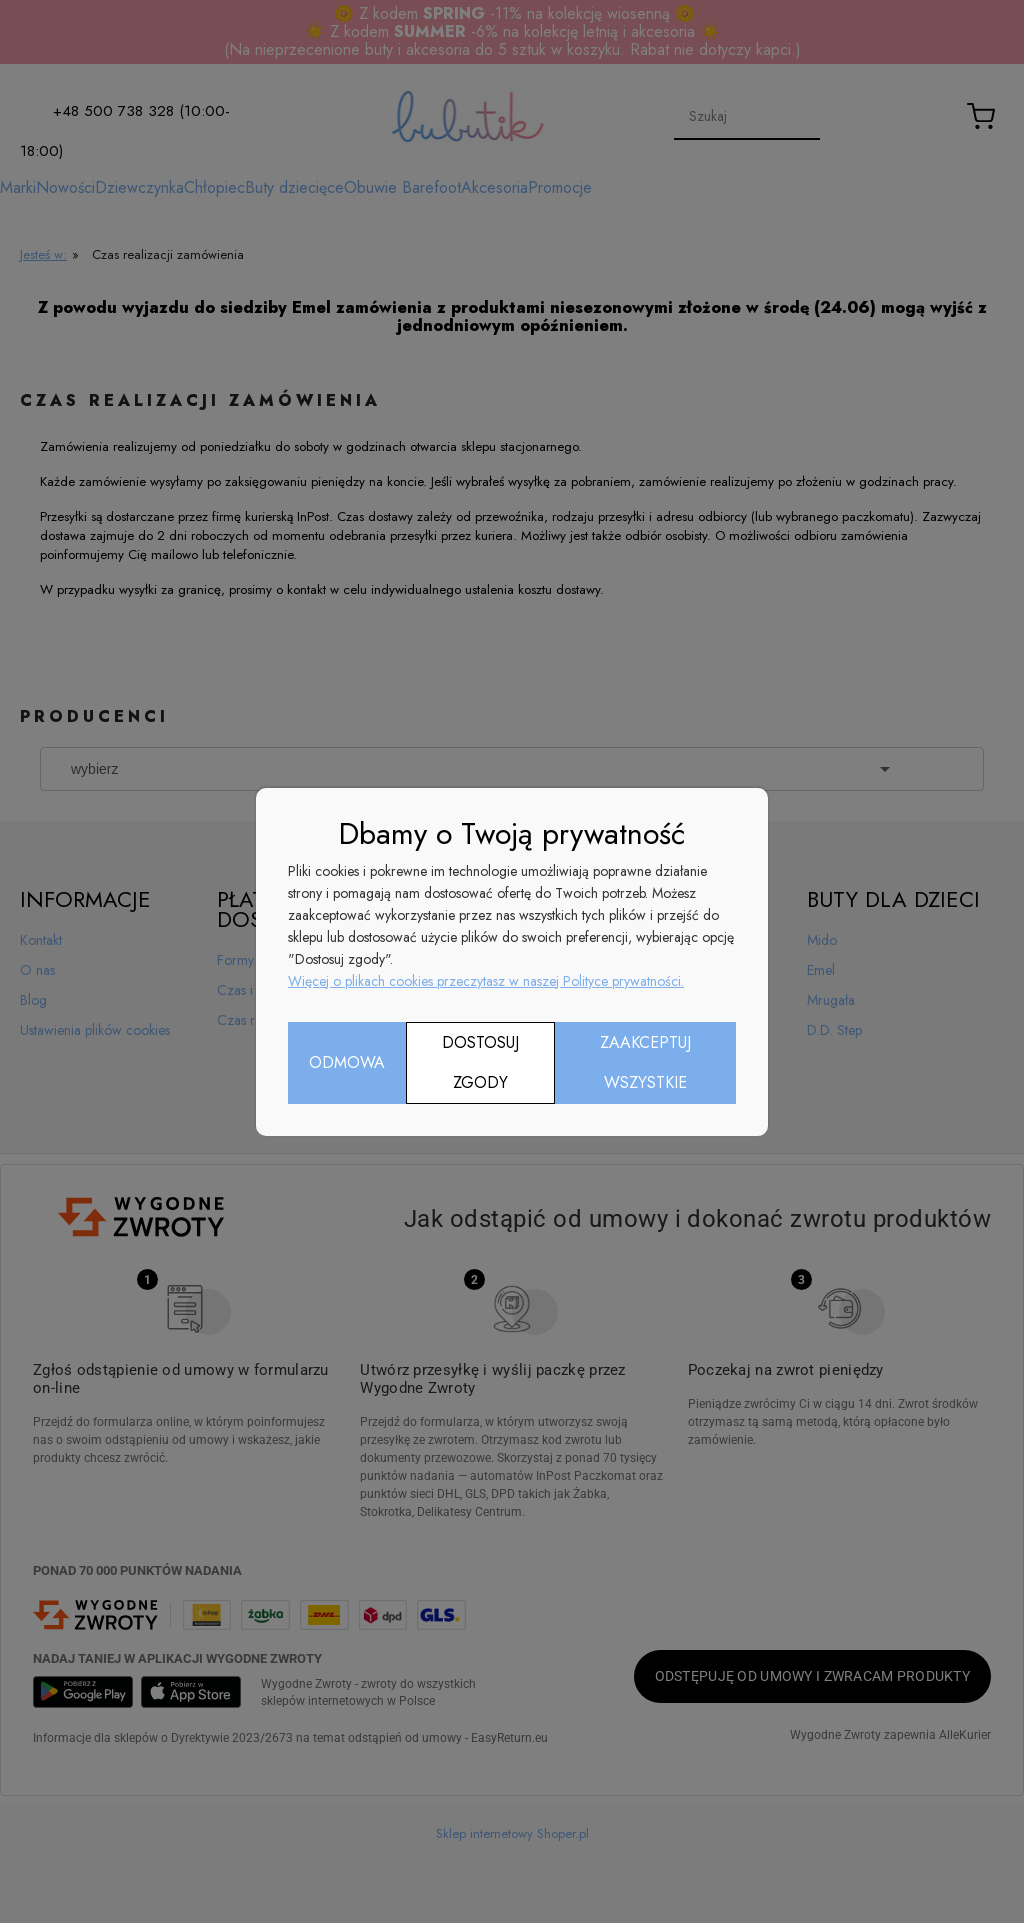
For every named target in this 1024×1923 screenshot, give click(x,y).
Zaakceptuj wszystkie (645, 1062)
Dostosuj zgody (480, 1062)
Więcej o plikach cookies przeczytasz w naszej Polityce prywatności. (486, 981)
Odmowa (347, 1062)
